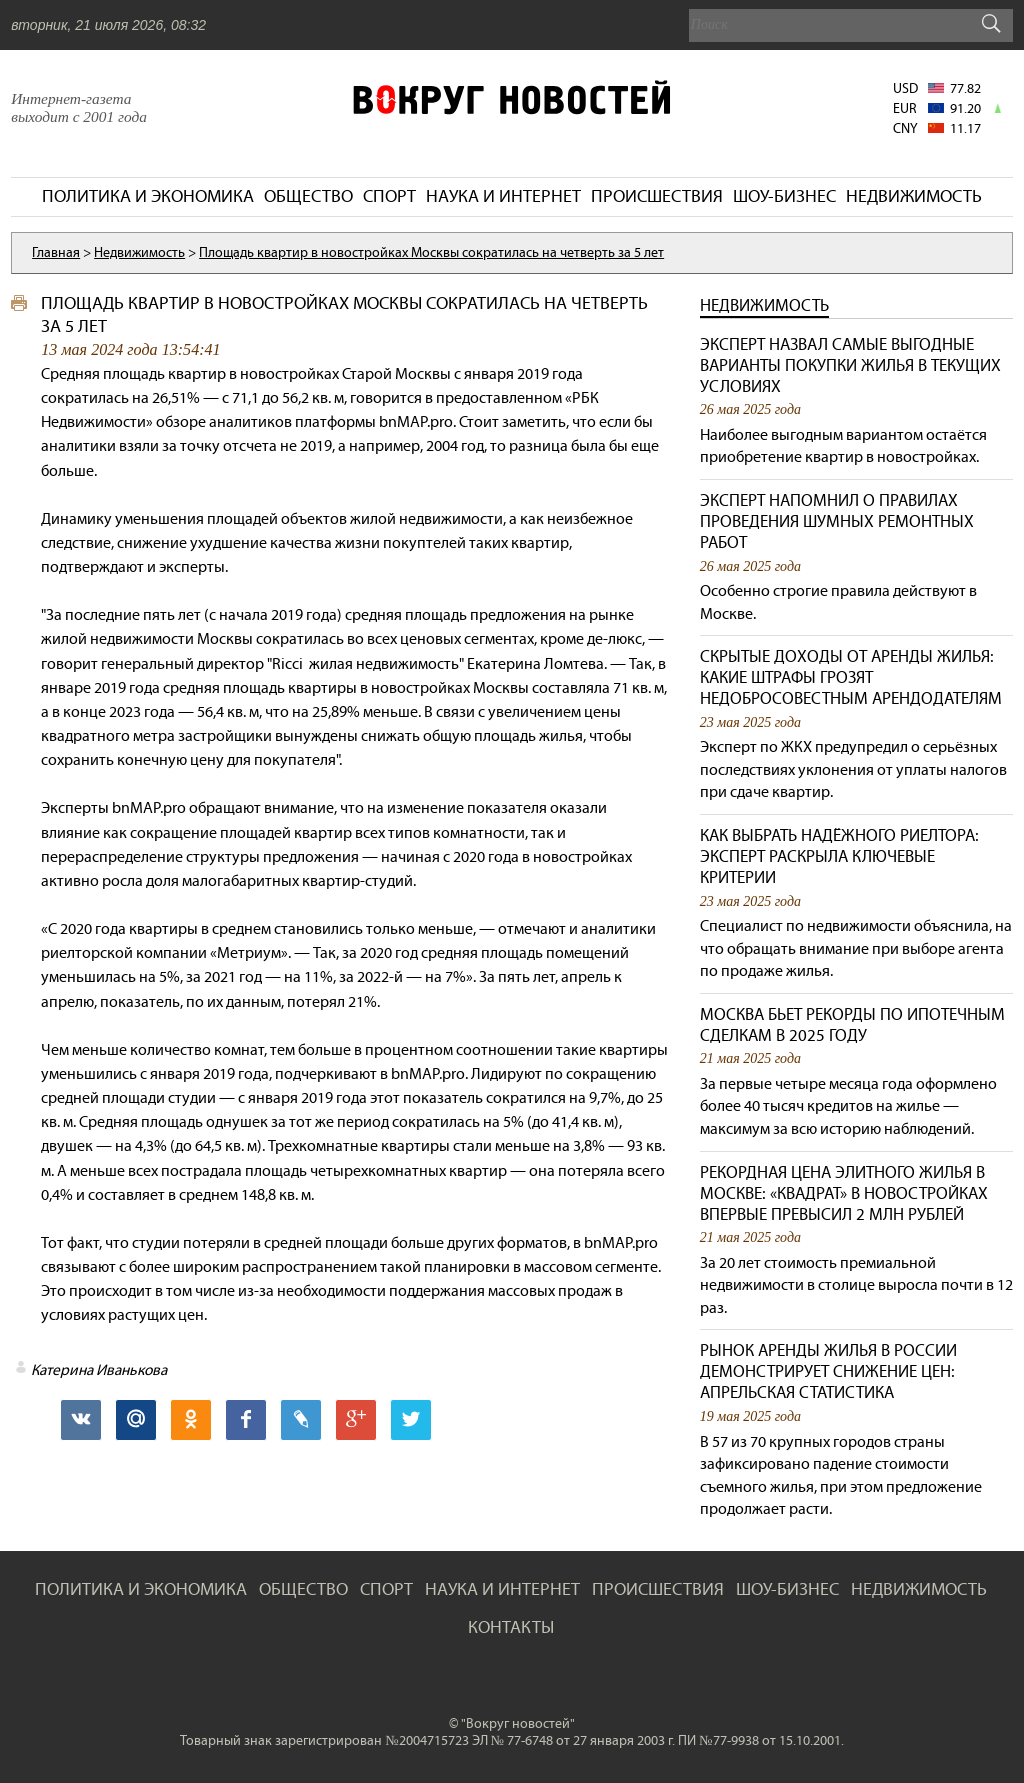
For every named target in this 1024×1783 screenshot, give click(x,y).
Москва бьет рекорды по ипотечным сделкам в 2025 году (852, 1025)
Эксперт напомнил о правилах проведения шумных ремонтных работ (837, 521)
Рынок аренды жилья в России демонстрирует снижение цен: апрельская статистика (828, 1371)
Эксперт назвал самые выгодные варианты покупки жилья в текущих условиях (850, 365)
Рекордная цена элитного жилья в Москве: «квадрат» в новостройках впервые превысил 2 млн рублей (844, 1193)
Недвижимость (764, 305)
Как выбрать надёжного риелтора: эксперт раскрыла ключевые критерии (839, 856)
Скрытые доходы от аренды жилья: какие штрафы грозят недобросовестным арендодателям (851, 677)
